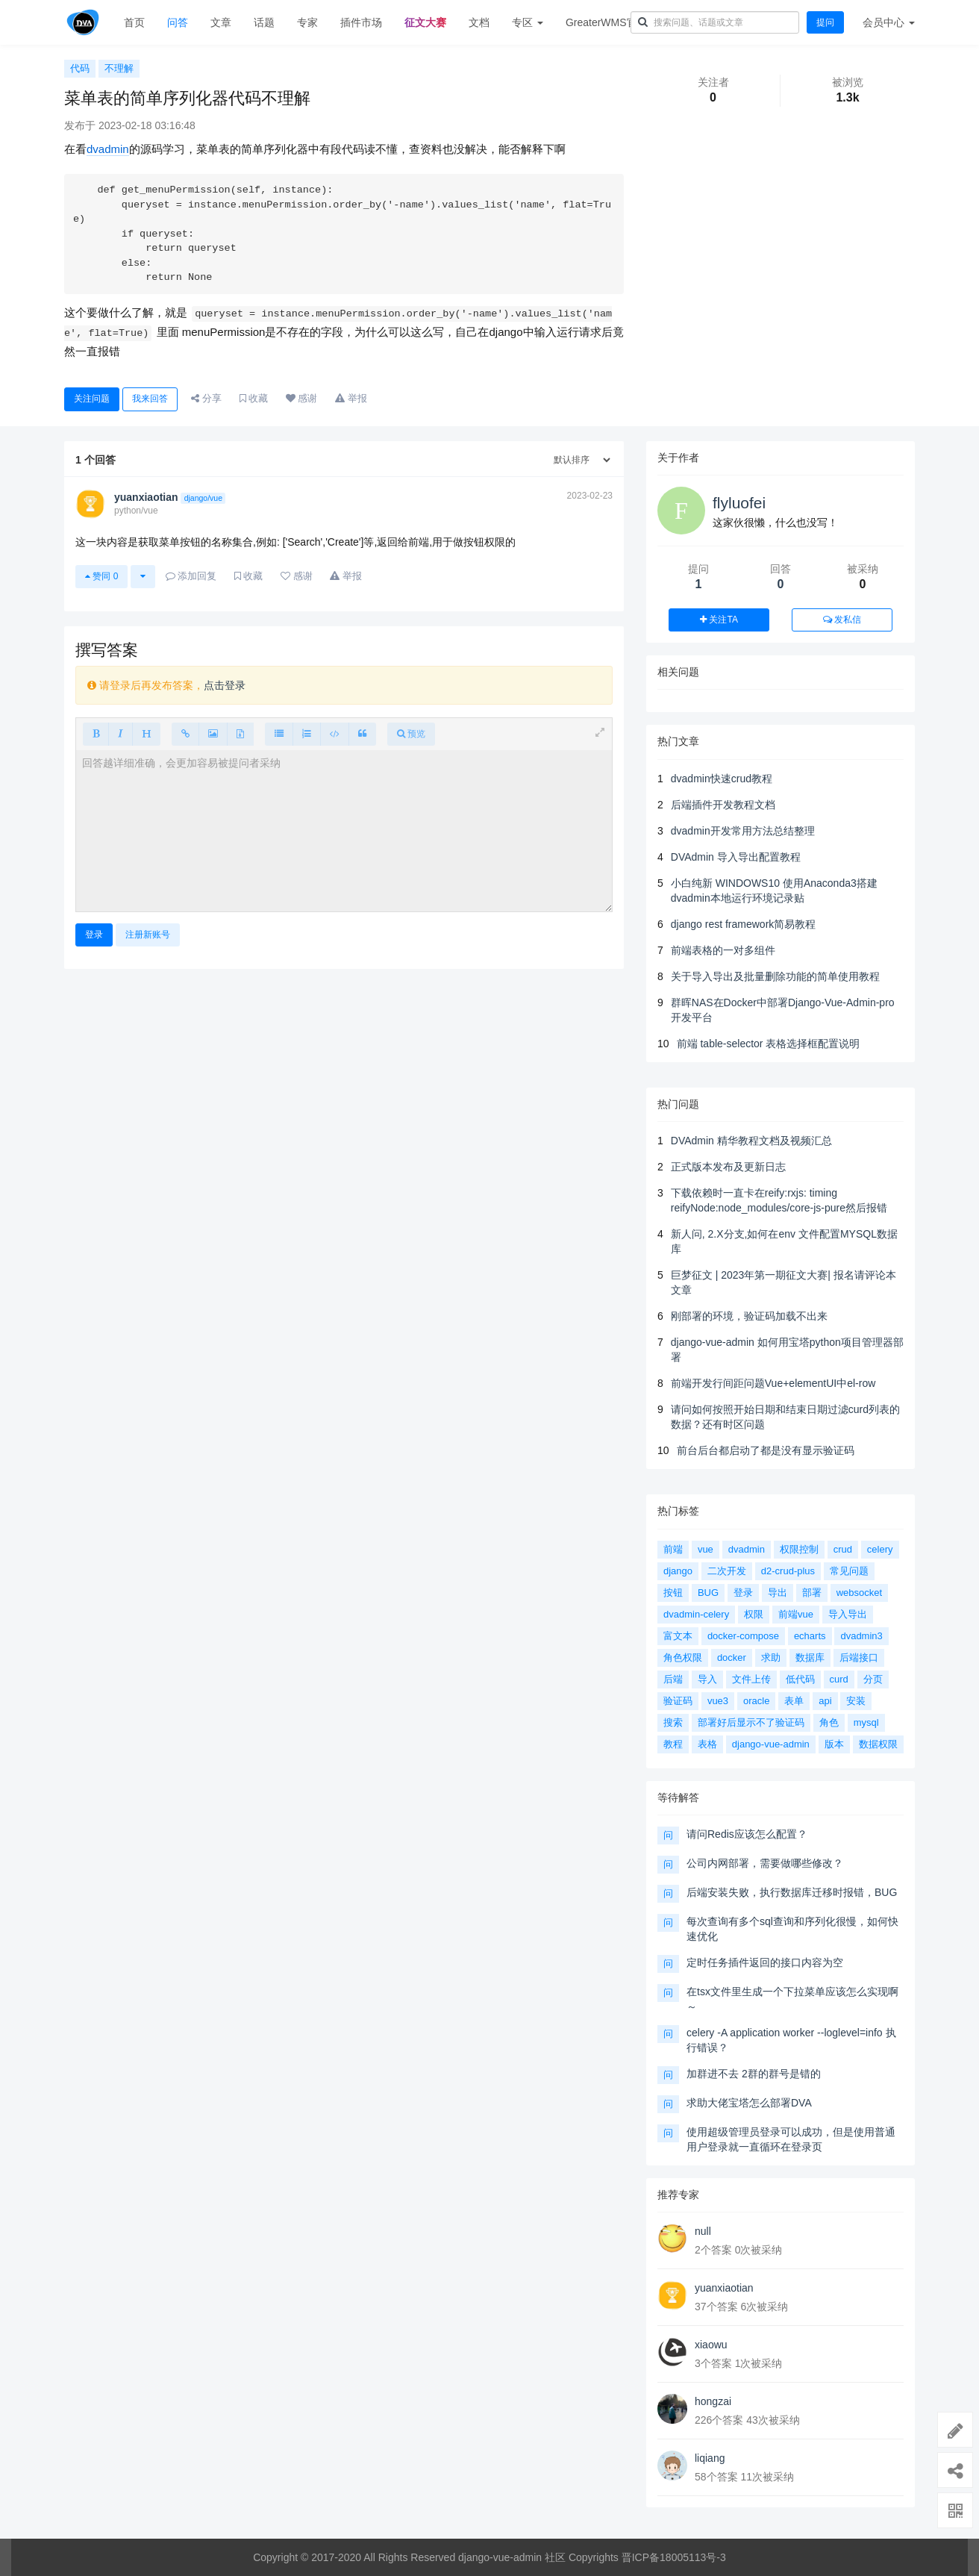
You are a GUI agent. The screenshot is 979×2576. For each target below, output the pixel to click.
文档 (479, 22)
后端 (673, 1679)
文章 (220, 22)
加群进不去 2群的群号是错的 (753, 2074)
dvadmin (108, 149)
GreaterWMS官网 (607, 22)
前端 (673, 1549)
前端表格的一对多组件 (723, 950)
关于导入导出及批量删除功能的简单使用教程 (775, 976)
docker (731, 1657)
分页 (873, 1679)
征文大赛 (425, 22)
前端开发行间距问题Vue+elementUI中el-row (773, 1383)
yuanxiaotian (724, 2288)
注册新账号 (147, 934)
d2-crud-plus (788, 1571)
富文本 (677, 1635)
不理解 (119, 68)
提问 (825, 22)
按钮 (673, 1592)
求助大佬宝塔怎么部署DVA (749, 2103)
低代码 (800, 1679)
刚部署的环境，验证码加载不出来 (749, 1316)
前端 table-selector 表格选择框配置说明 (768, 1044)
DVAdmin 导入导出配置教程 (736, 857)
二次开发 (726, 1571)
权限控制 (799, 1549)
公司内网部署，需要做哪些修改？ (764, 1863)
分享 (206, 398)
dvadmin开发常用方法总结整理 (743, 831)
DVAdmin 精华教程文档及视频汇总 (751, 1141)
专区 (527, 22)
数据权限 (878, 1744)
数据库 (810, 1657)
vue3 (717, 1700)
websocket (859, 1592)
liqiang (710, 2458)
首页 (134, 22)
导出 (777, 1592)
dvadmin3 (861, 1635)
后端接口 (858, 1657)
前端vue (795, 1614)
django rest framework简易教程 (743, 924)
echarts (810, 1635)
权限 (753, 1614)
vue (705, 1549)
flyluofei (739, 502)
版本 (834, 1744)
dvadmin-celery (696, 1614)
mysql (866, 1722)
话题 (264, 22)
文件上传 (751, 1679)
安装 (856, 1700)
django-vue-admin (771, 1744)
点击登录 (224, 685)
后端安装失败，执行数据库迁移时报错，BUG (791, 1892)
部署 (812, 1592)
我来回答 (150, 398)
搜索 (673, 1722)
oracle (756, 1700)
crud (842, 1549)
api (825, 1700)
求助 (771, 1657)
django (677, 1571)
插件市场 (361, 22)
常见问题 (849, 1571)
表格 (707, 1744)
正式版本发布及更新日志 (728, 1167)
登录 (94, 934)
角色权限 (682, 1657)
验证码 (677, 1700)
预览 (411, 734)
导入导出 (847, 1614)
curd (839, 1679)
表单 (794, 1700)
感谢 (302, 398)
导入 (707, 1679)
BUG (708, 1592)
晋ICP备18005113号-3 (674, 2557)
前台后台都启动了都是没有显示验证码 (765, 1450)
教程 (673, 1744)
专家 (307, 22)
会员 (889, 22)
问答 (177, 22)
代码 (80, 68)
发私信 (842, 619)
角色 (829, 1722)
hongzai (713, 2401)
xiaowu (711, 2345)
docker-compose (743, 1635)
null (703, 2231)
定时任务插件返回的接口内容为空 (764, 1962)
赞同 (101, 576)
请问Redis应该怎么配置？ (746, 1834)
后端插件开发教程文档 (723, 805)
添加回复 (191, 575)
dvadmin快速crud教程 (721, 779)
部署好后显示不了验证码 (751, 1722)
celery (880, 1549)
